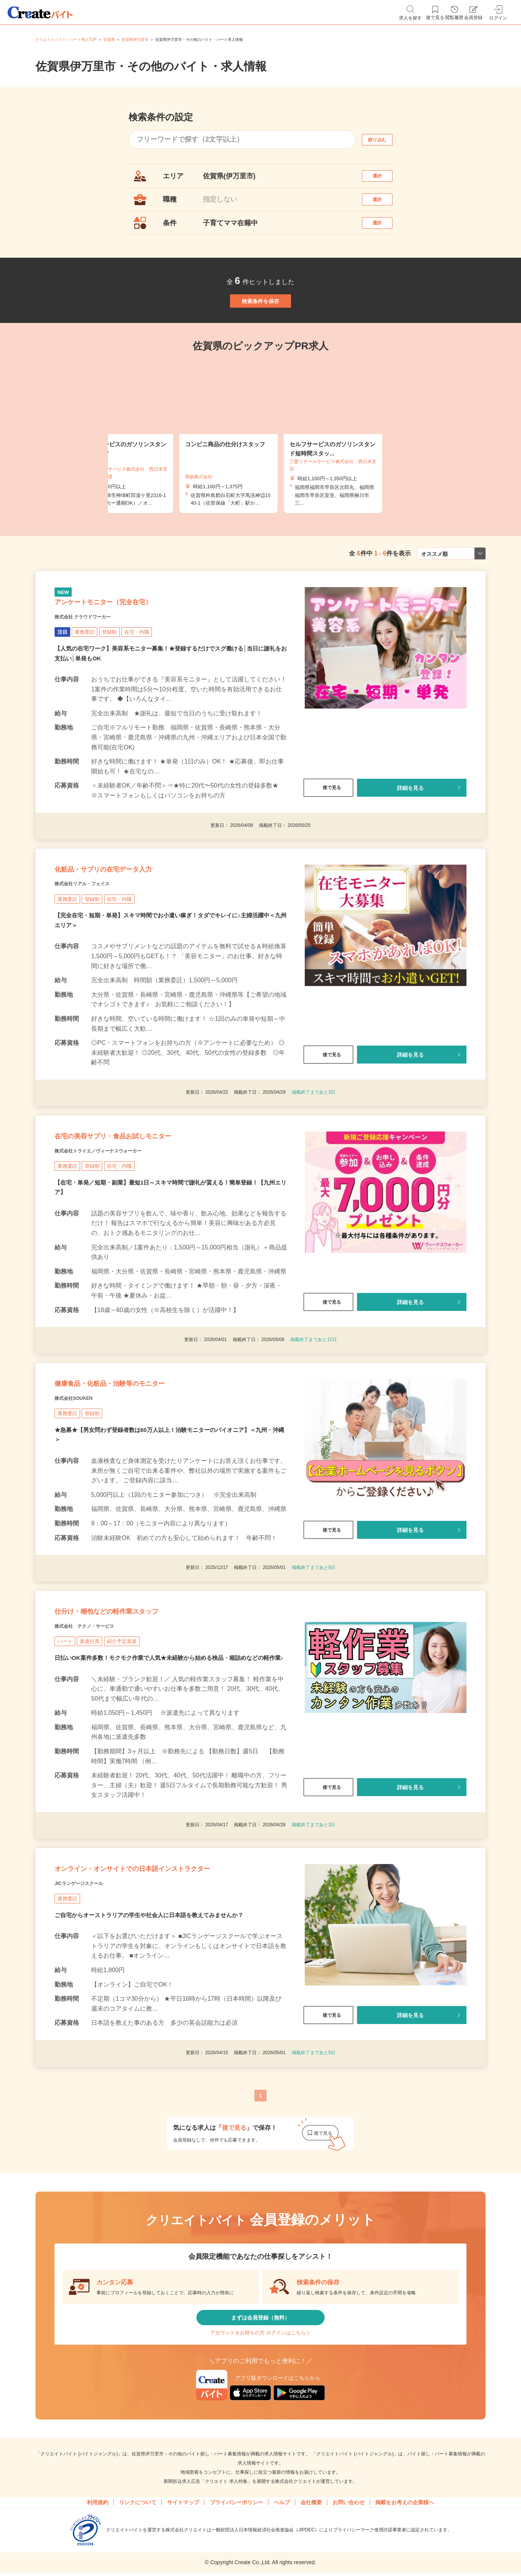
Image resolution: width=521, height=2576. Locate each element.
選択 (384, 179)
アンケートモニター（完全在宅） (130, 648)
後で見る (328, 838)
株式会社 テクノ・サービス (99, 1736)
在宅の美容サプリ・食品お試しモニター (145, 1212)
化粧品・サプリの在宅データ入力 (130, 930)
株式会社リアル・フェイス (96, 949)
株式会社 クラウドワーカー (97, 667)
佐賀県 (109, 39)
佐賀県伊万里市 (135, 39)
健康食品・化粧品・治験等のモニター (140, 1474)
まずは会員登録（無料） (260, 2474)
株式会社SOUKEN (83, 1493)
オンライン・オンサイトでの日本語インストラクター (167, 2006)
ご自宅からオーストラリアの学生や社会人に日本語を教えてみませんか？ (155, 2066)
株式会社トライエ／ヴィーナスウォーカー (120, 1231)
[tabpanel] (260, 474)
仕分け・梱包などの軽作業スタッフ (135, 1717)
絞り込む (384, 139)
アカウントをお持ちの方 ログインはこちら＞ (260, 2497)
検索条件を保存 (260, 330)
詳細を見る (410, 838)
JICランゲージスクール (91, 2033)
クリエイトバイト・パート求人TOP (65, 39)
